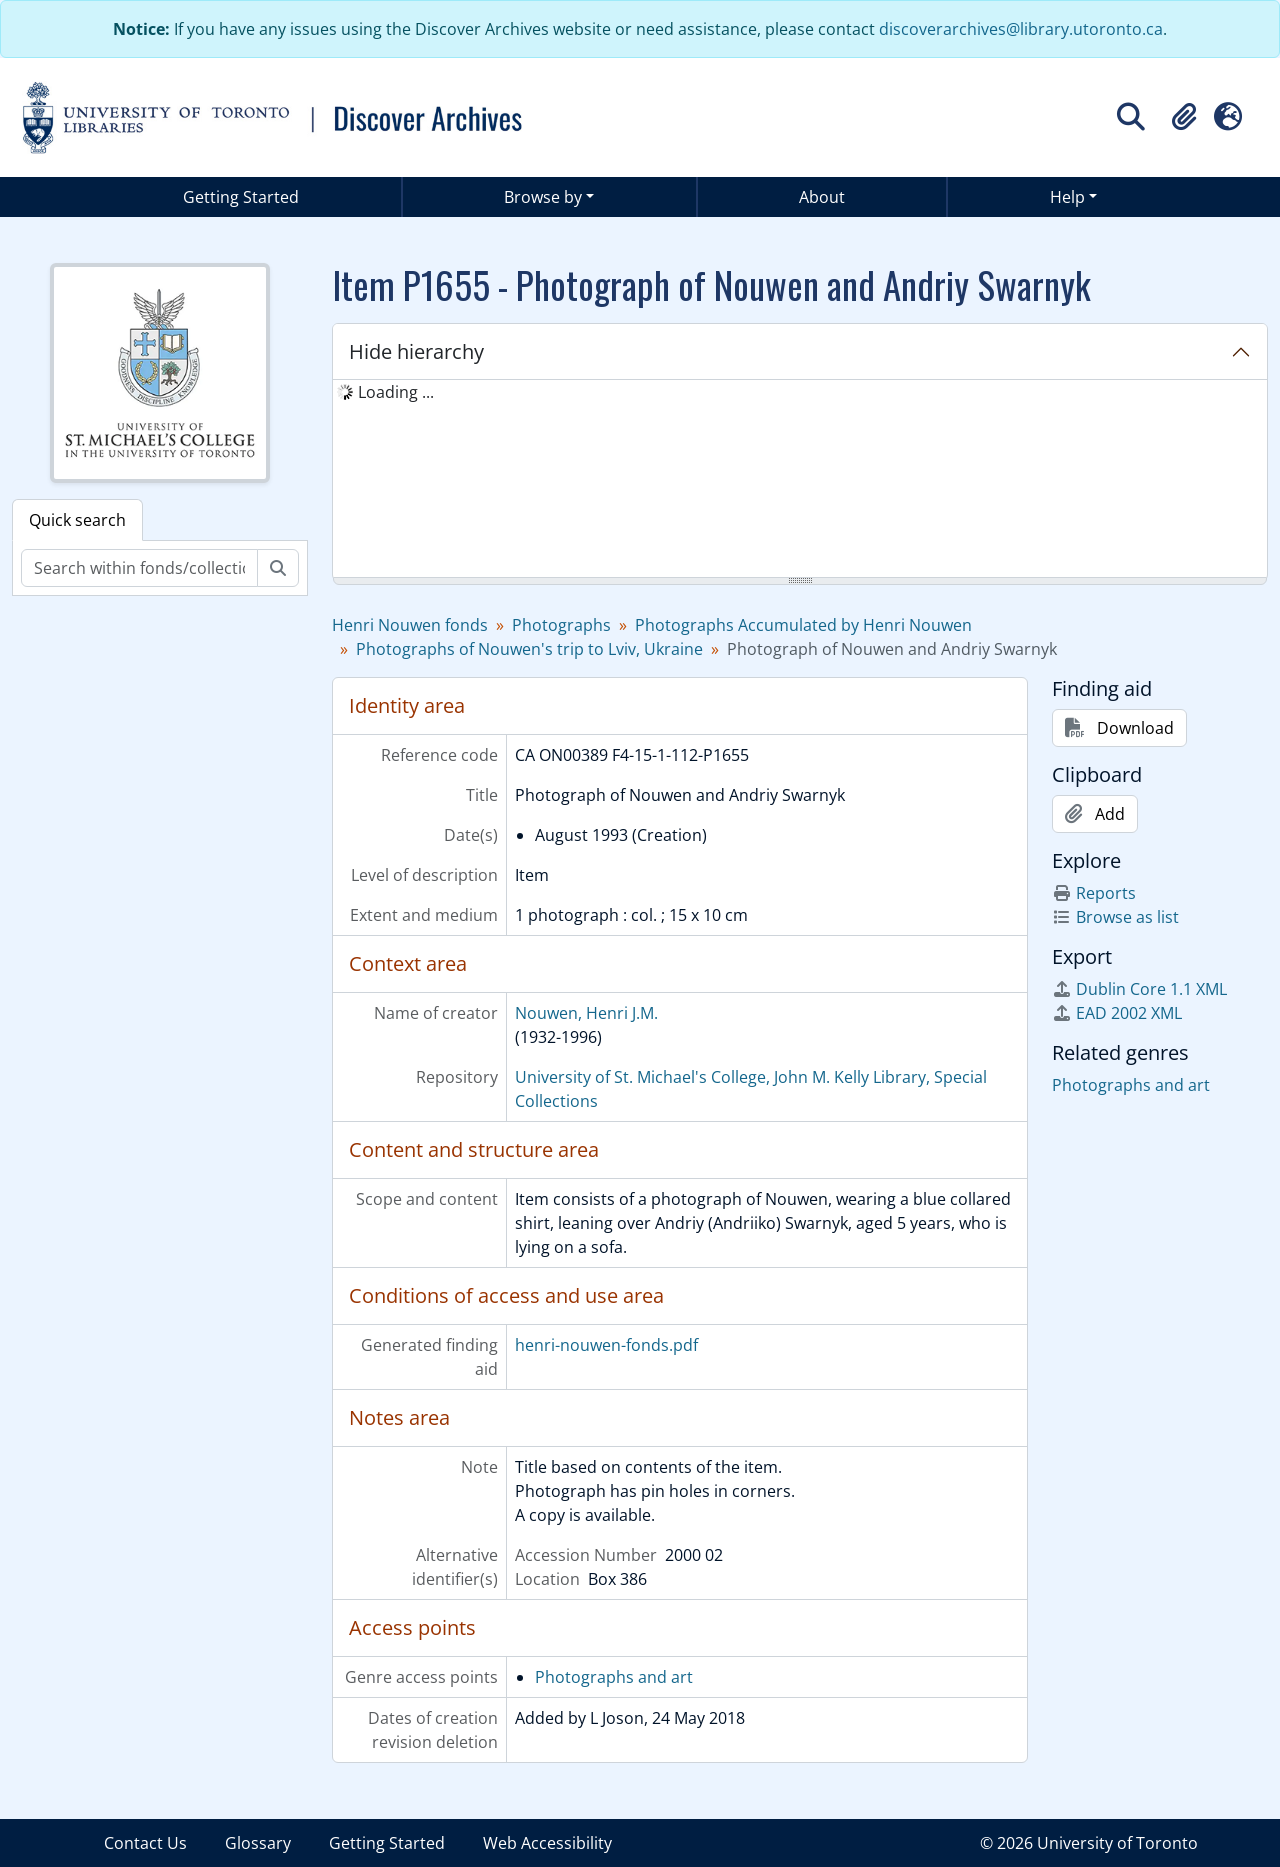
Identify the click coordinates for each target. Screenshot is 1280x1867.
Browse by (543, 197)
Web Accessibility (547, 1843)
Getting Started (241, 197)
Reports (1094, 893)
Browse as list (1115, 917)
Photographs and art (614, 1677)
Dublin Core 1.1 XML (1139, 989)
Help (1067, 197)
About (822, 197)
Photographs (561, 625)
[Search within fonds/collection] (139, 568)
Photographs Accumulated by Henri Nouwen (803, 625)
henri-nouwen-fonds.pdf (606, 1345)
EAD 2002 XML (1117, 1013)
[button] (1184, 117)
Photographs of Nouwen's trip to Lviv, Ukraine (529, 649)
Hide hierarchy (416, 351)
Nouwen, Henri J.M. (586, 1013)
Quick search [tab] (77, 520)
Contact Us (145, 1843)
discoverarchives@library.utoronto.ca (1021, 29)
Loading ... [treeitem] (396, 392)
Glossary (258, 1843)
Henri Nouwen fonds (410, 625)
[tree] (800, 480)
